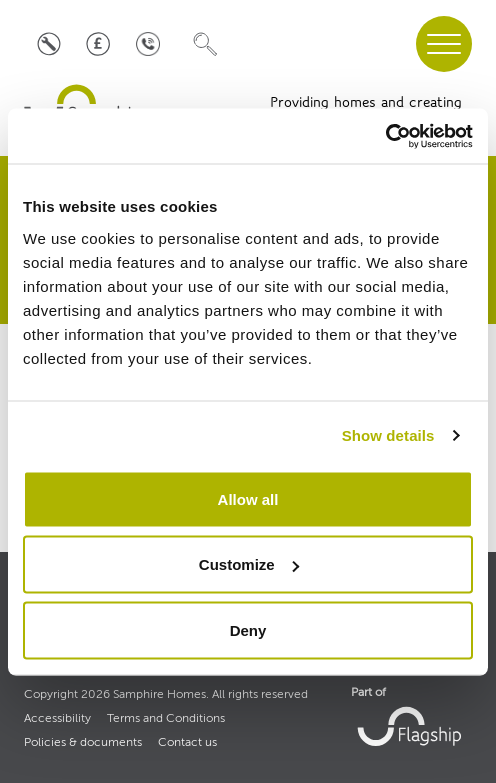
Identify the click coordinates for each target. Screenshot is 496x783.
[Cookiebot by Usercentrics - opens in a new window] (385, 136)
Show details (388, 435)
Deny (248, 629)
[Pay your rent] (98, 44)
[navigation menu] (444, 44)
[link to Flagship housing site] (411, 725)
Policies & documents (83, 743)
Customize (249, 564)
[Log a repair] (48, 44)
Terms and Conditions (166, 719)
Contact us (187, 743)
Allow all (248, 498)
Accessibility (57, 719)
